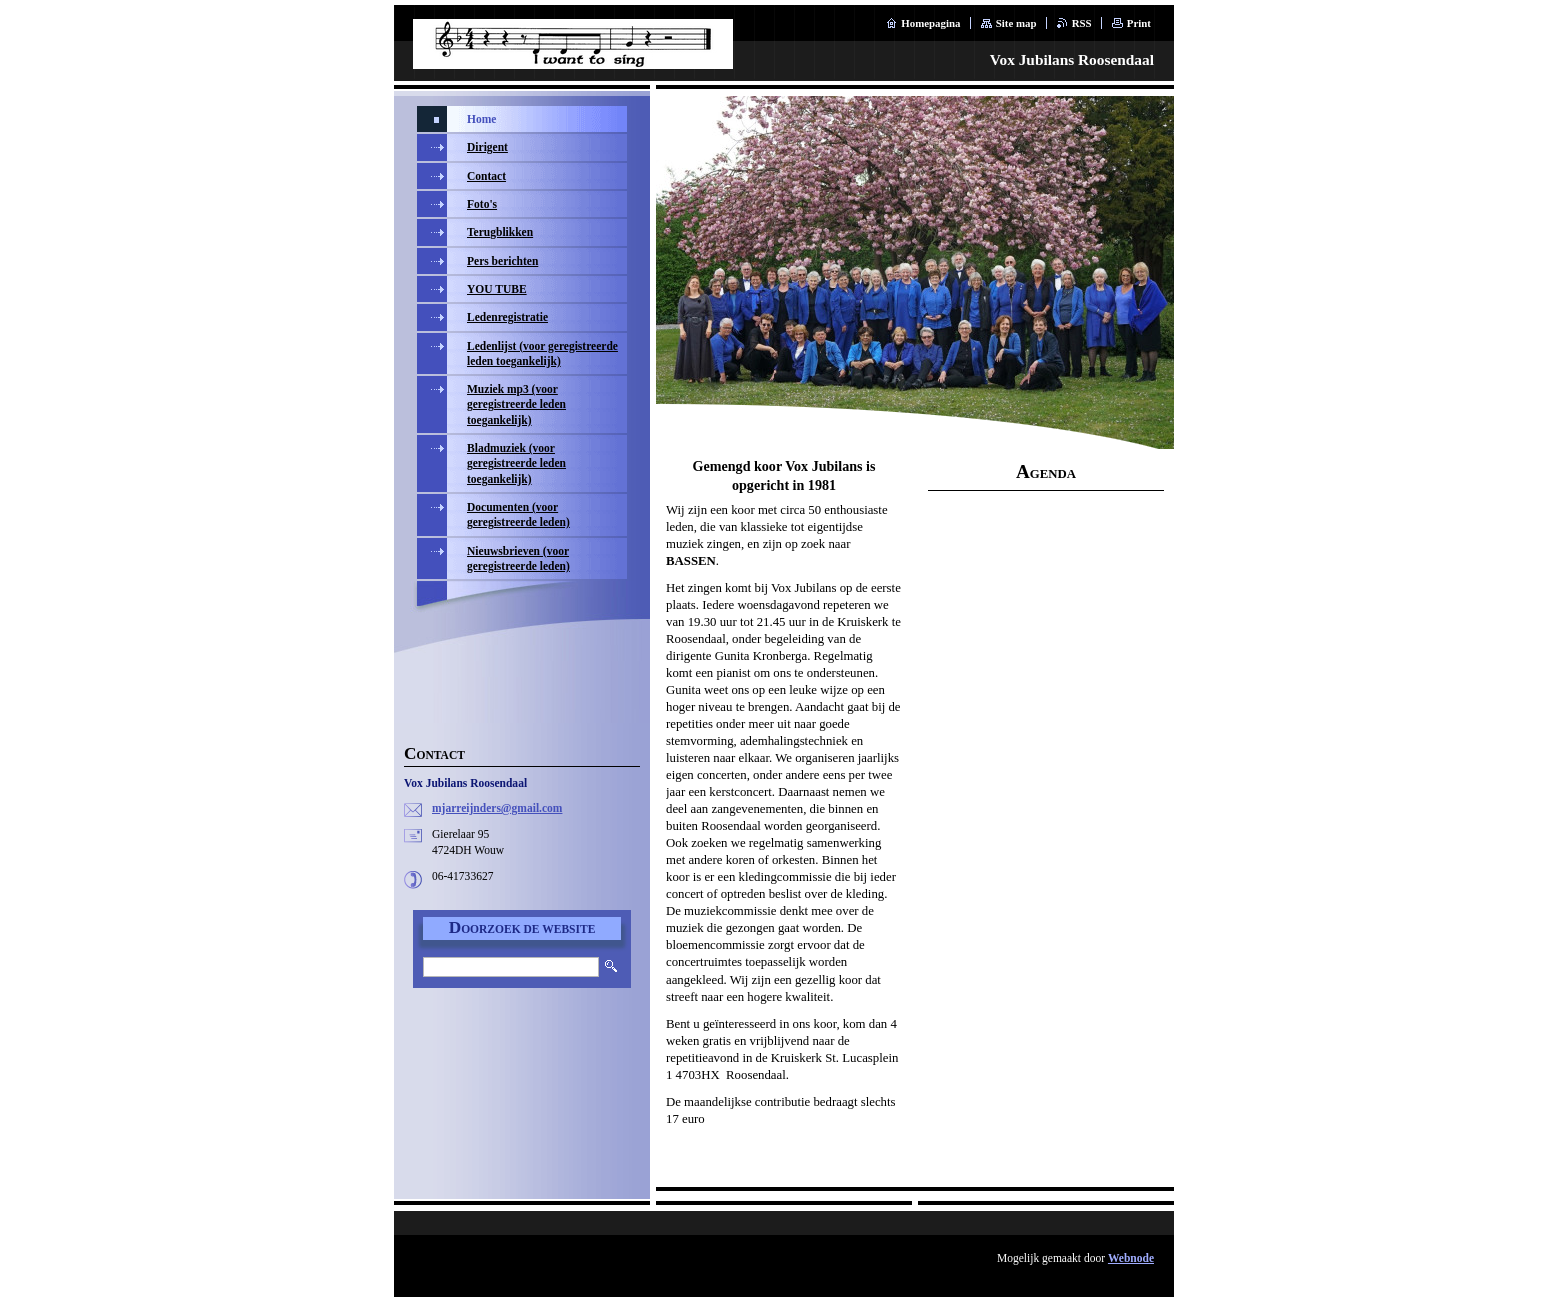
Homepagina (930, 23)
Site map (1016, 23)
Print (1139, 23)
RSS (1082, 23)
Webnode (1131, 1258)
